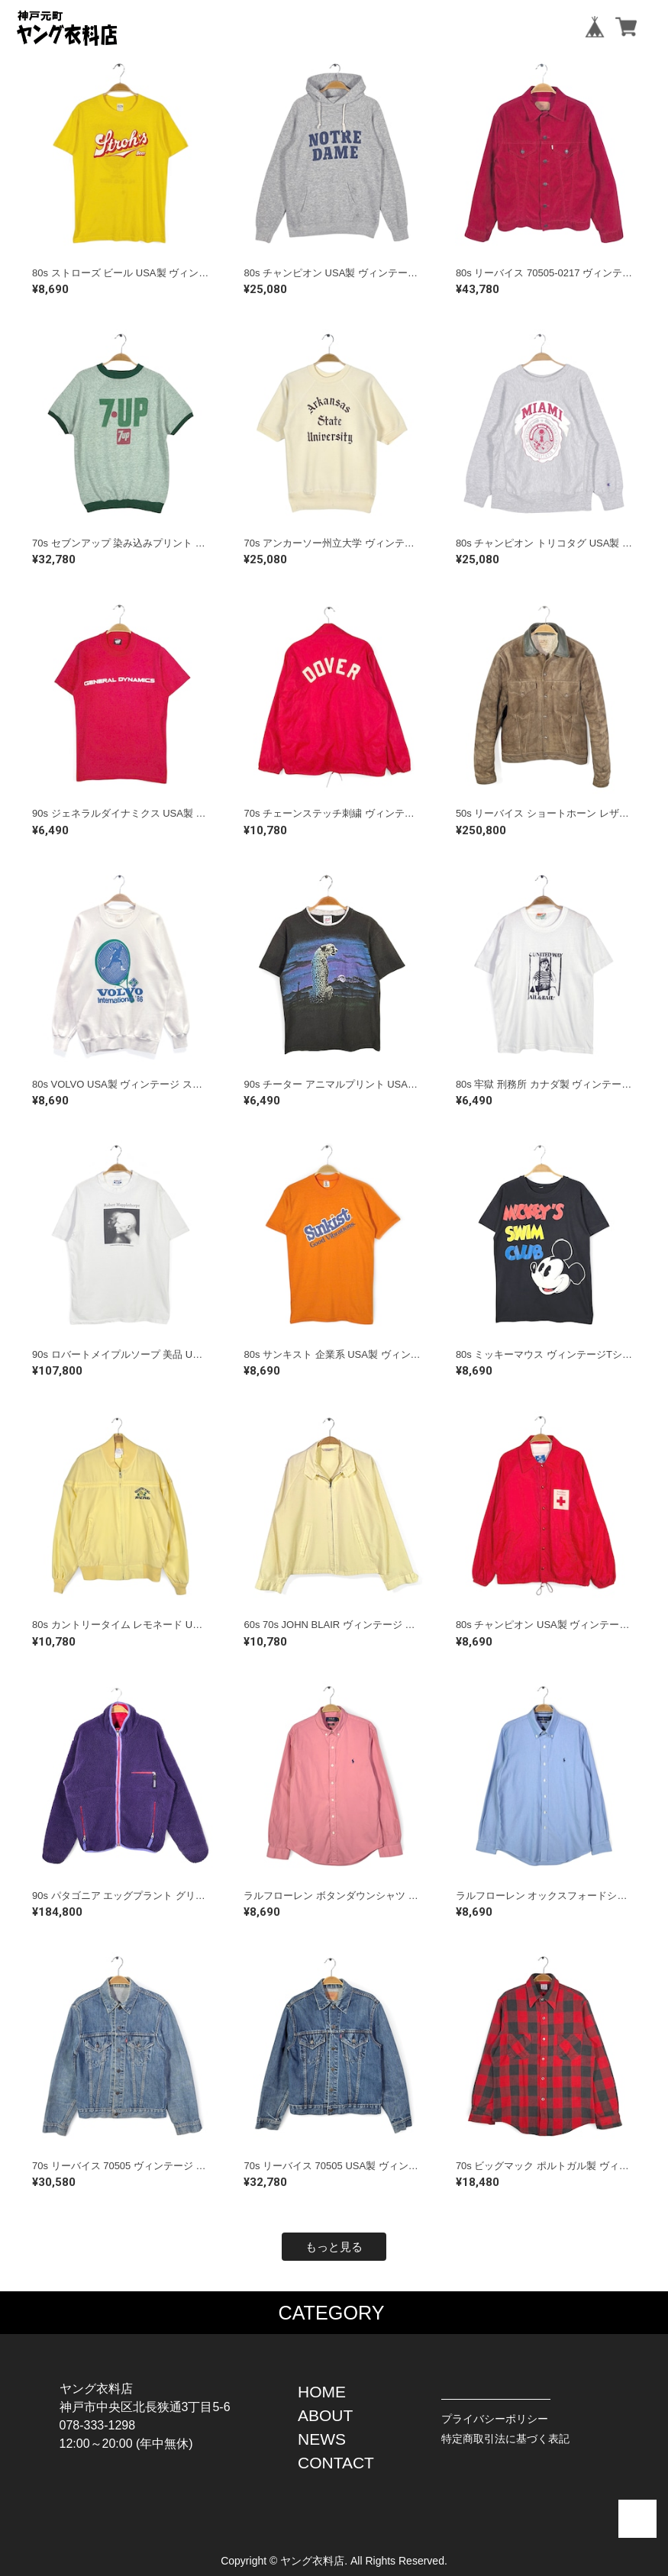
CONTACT (336, 2462)
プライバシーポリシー (494, 2419)
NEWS (322, 2439)
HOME (322, 2391)
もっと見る (334, 2246)
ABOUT (325, 2415)
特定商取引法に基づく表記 (505, 2439)
